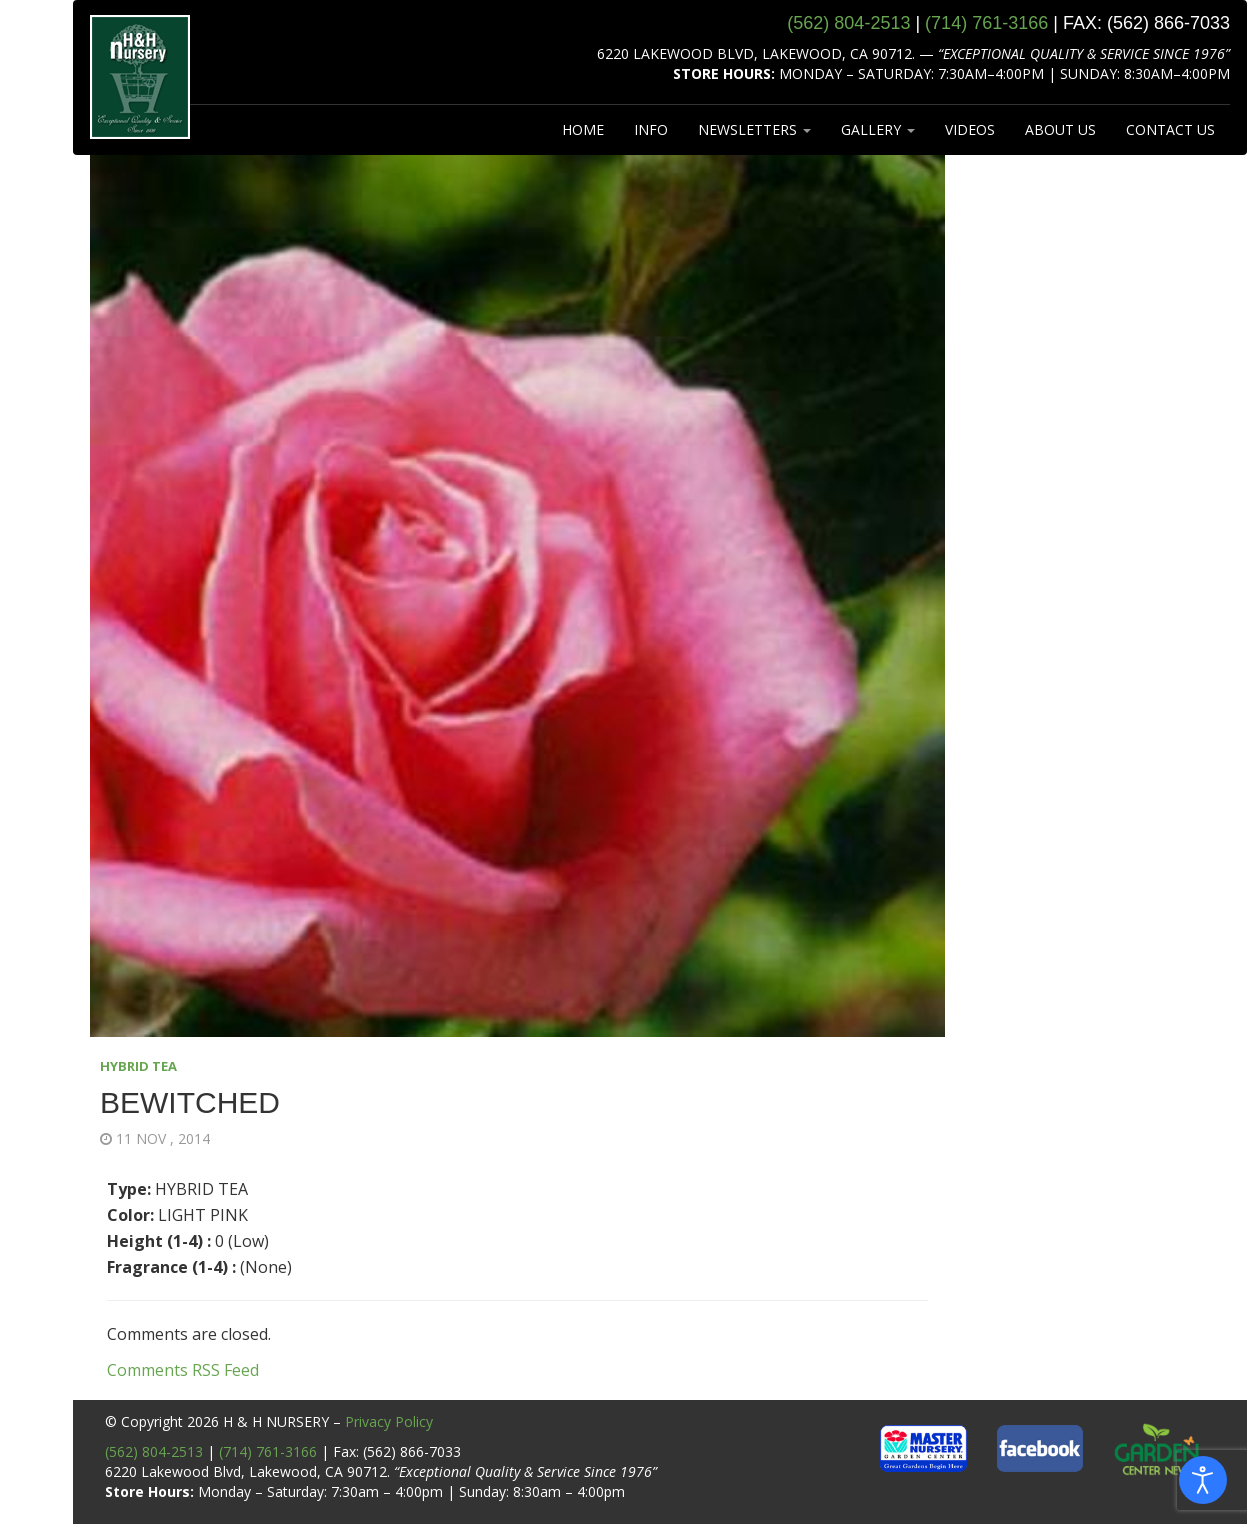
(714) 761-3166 (268, 1451)
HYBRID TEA (138, 1066)
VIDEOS (970, 129)
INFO (651, 129)
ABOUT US (1060, 129)
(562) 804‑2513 (848, 23)
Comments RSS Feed (183, 1370)
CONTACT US (1170, 129)
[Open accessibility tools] (1203, 1480)
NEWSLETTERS (754, 129)
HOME (583, 129)
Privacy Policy (389, 1421)
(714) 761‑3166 (986, 23)
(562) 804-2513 (154, 1451)
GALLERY (878, 129)
